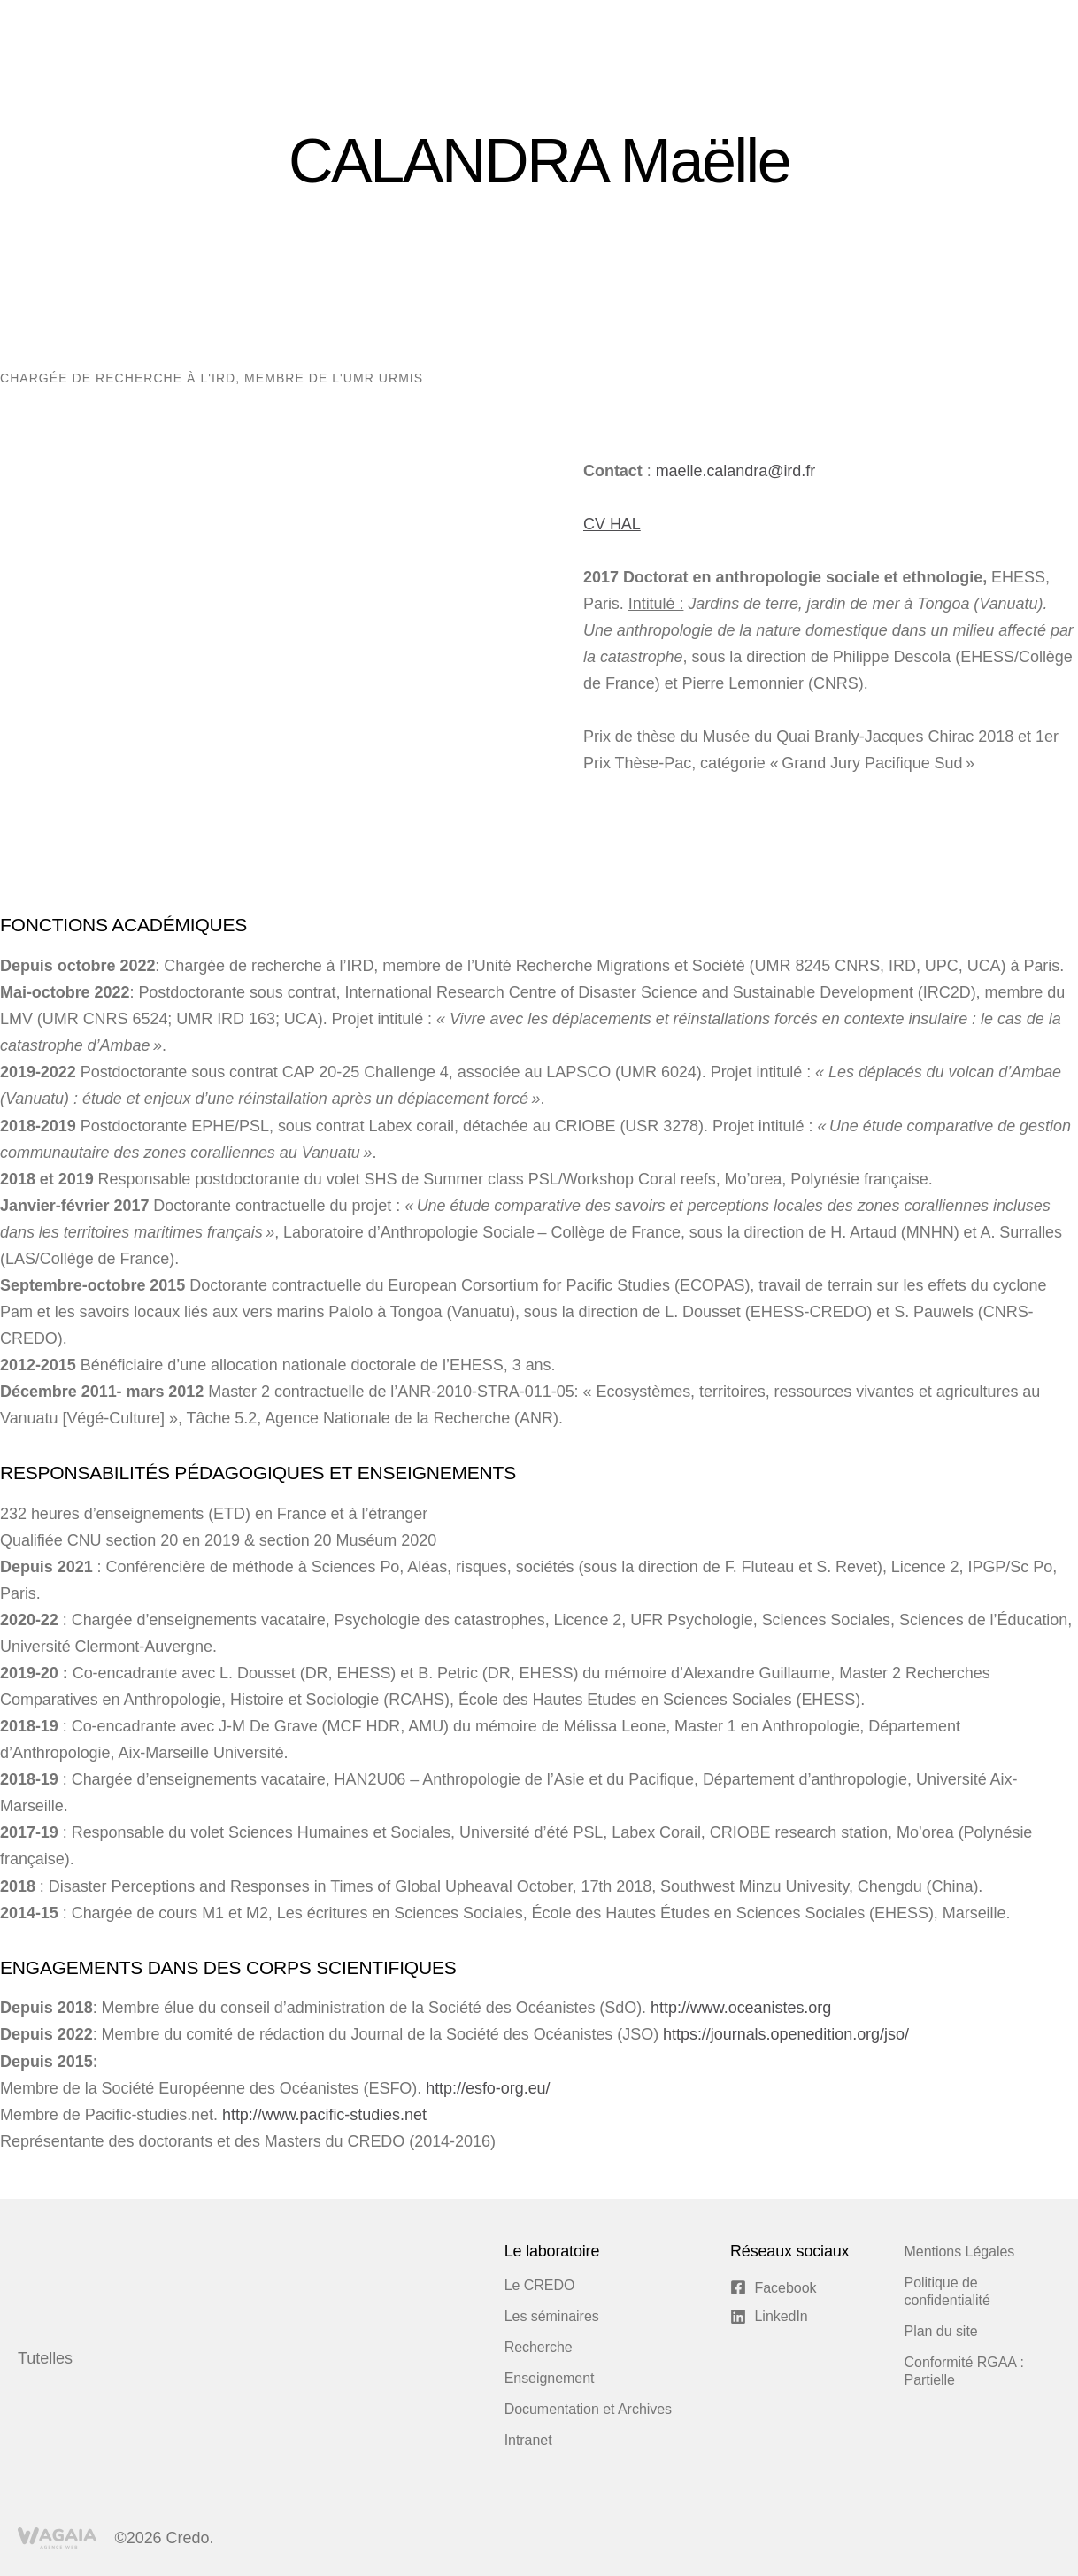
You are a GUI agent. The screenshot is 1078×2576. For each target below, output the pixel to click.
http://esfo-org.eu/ (488, 2088)
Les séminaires (551, 2316)
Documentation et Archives (588, 2409)
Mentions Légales (960, 2251)
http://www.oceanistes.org (741, 2008)
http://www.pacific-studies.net (324, 2115)
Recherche (538, 2347)
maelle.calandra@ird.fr (736, 471)
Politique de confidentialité (947, 2291)
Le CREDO (539, 2285)
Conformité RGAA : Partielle (964, 2371)
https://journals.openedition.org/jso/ (783, 2034)
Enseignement (549, 2378)
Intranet (528, 2440)
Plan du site (941, 2331)
